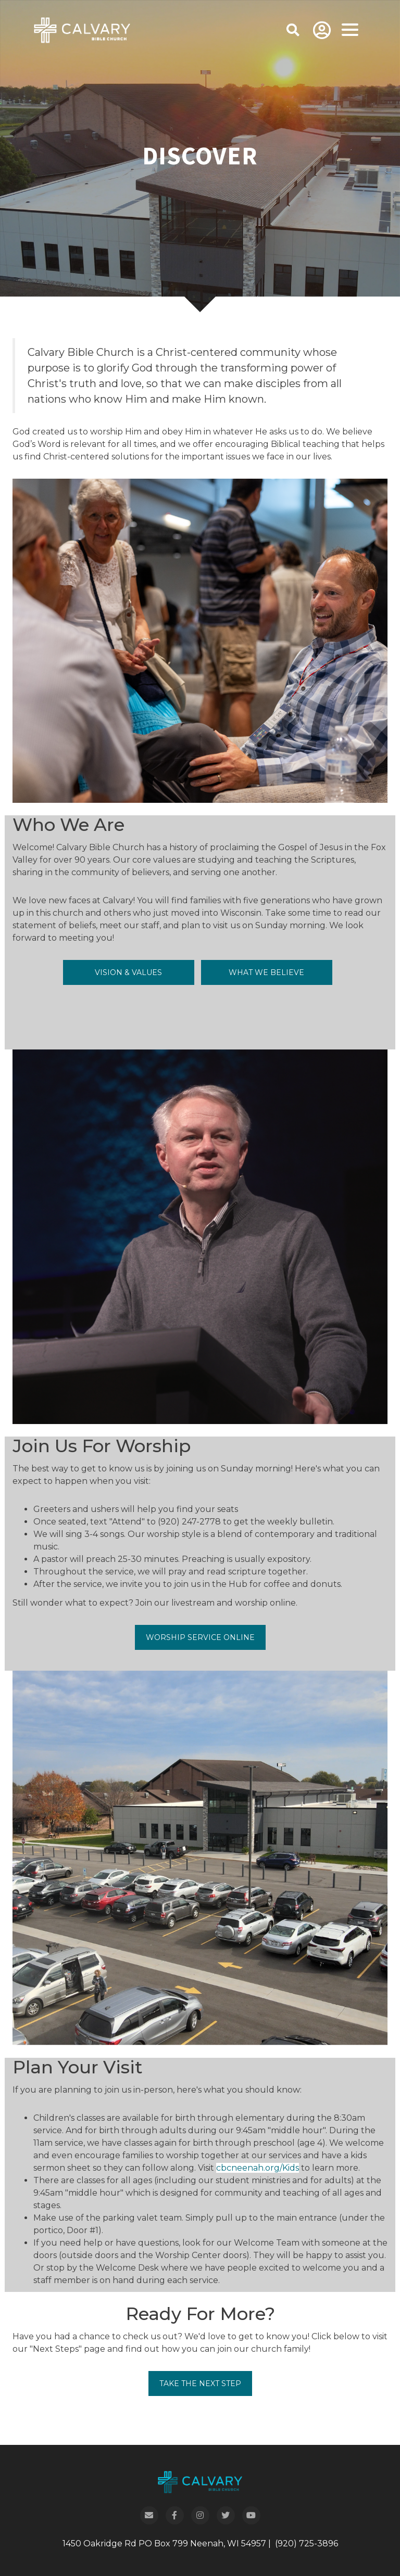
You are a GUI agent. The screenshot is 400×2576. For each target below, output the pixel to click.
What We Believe (266, 972)
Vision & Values (128, 972)
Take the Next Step (200, 2383)
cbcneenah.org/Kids (257, 2168)
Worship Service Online (200, 1637)
